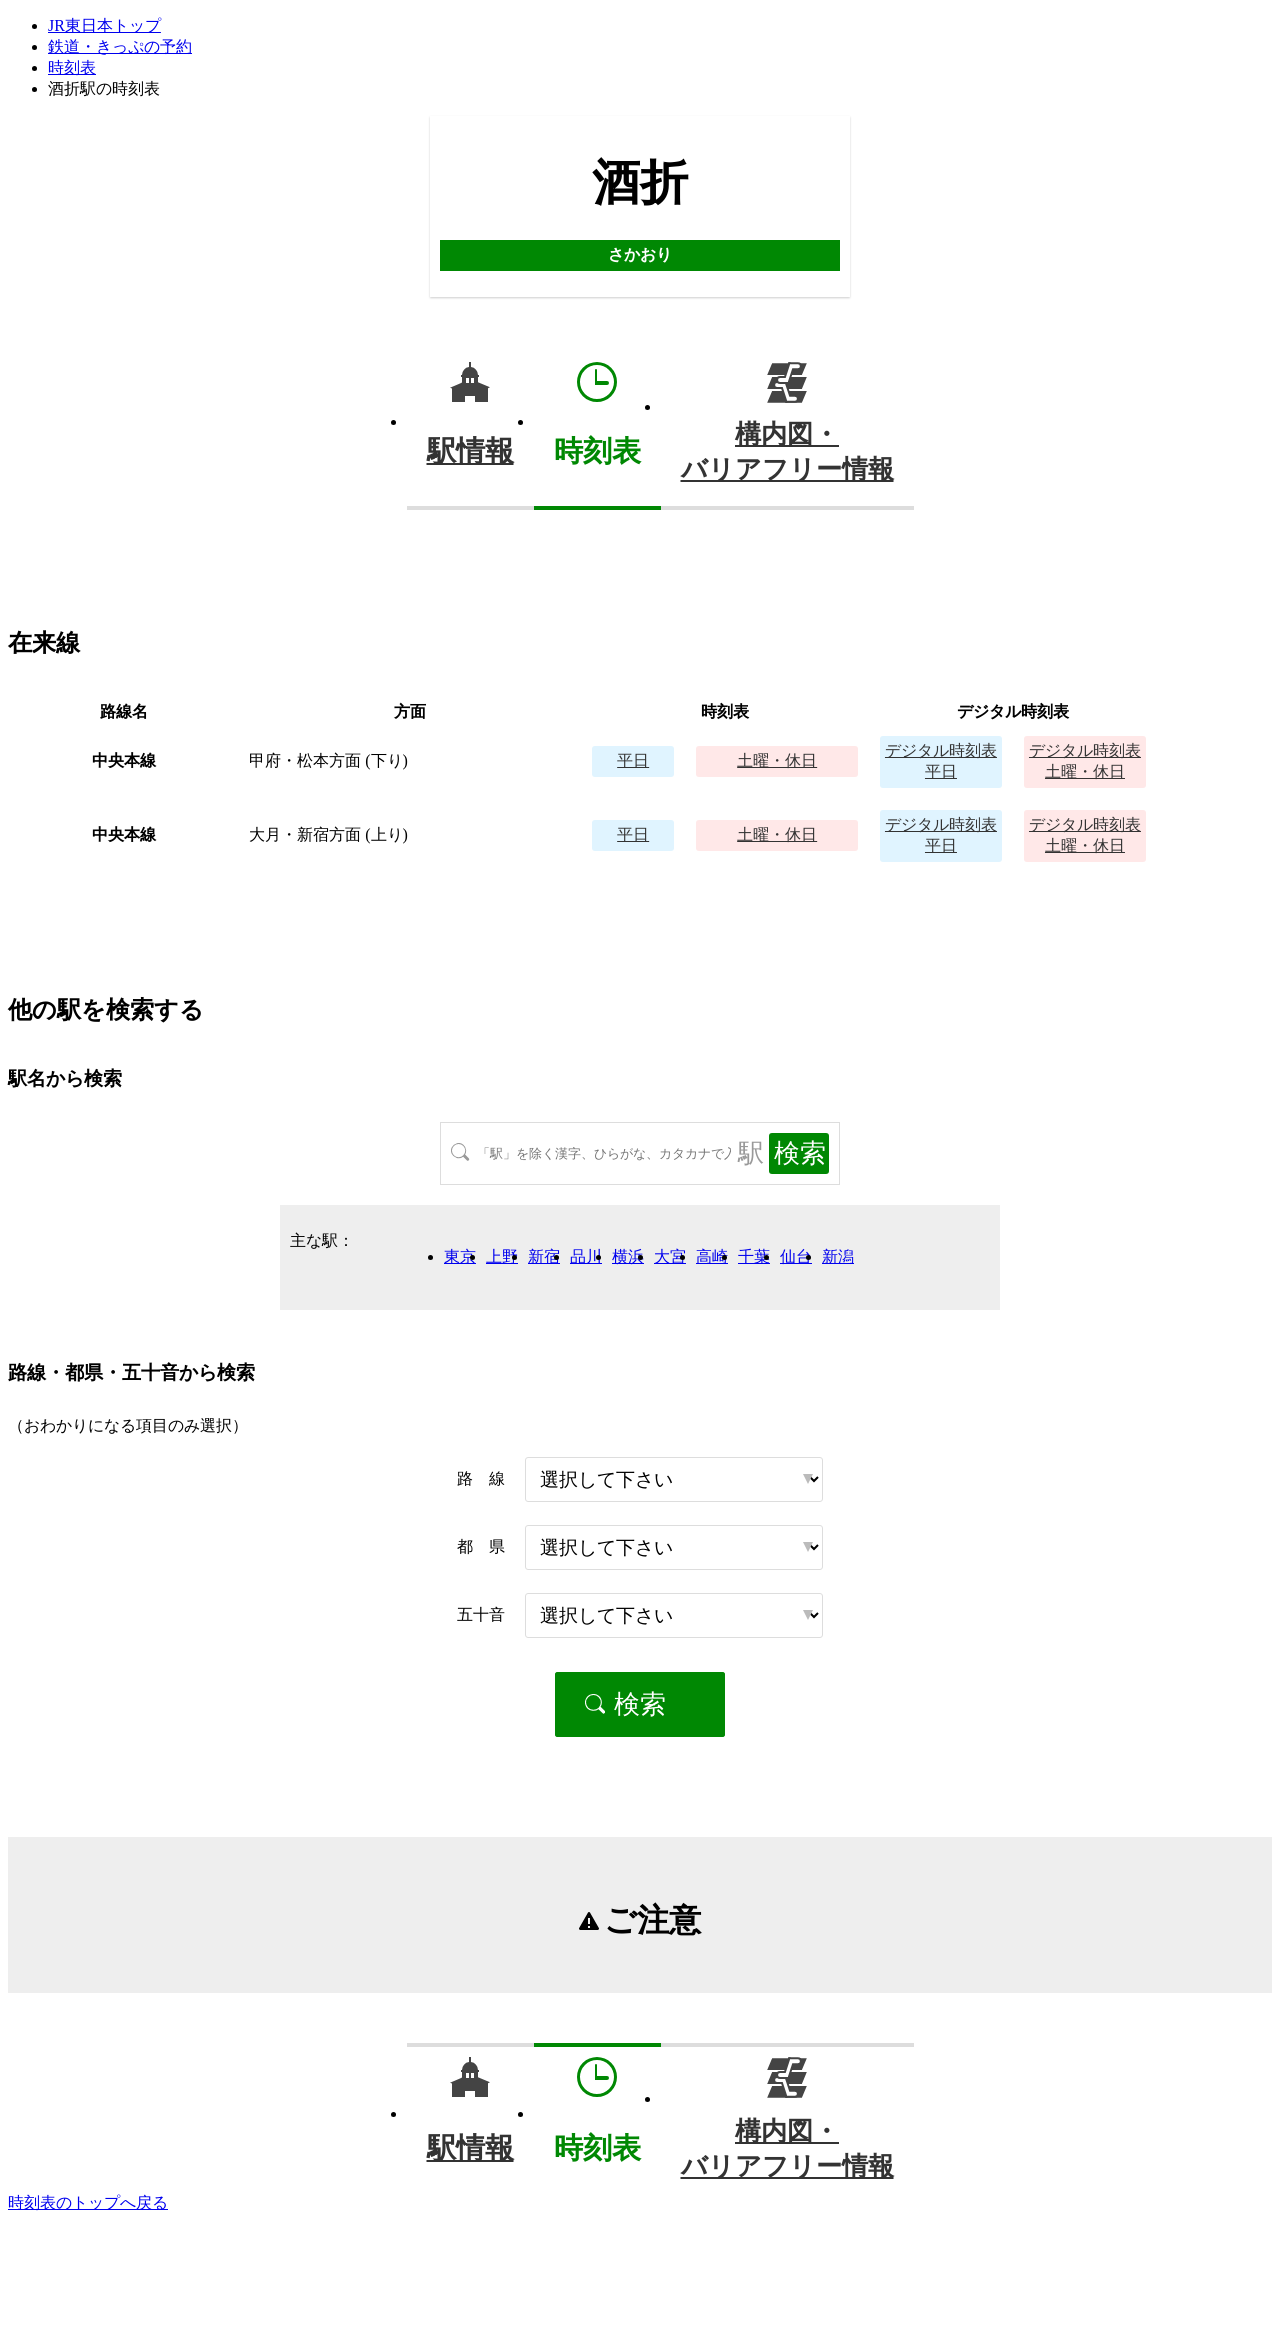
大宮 (670, 1256)
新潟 (838, 1256)
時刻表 (72, 67)
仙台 (796, 1256)
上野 (502, 1256)
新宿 (544, 1256)
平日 (633, 760)
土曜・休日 (777, 760)
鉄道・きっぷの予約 (120, 46)
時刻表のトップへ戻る (88, 2202)
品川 (586, 1256)
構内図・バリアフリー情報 (787, 452)
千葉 (754, 1256)
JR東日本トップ (104, 25)
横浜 (628, 1256)
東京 (460, 1256)
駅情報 (470, 451)
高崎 (712, 1256)
